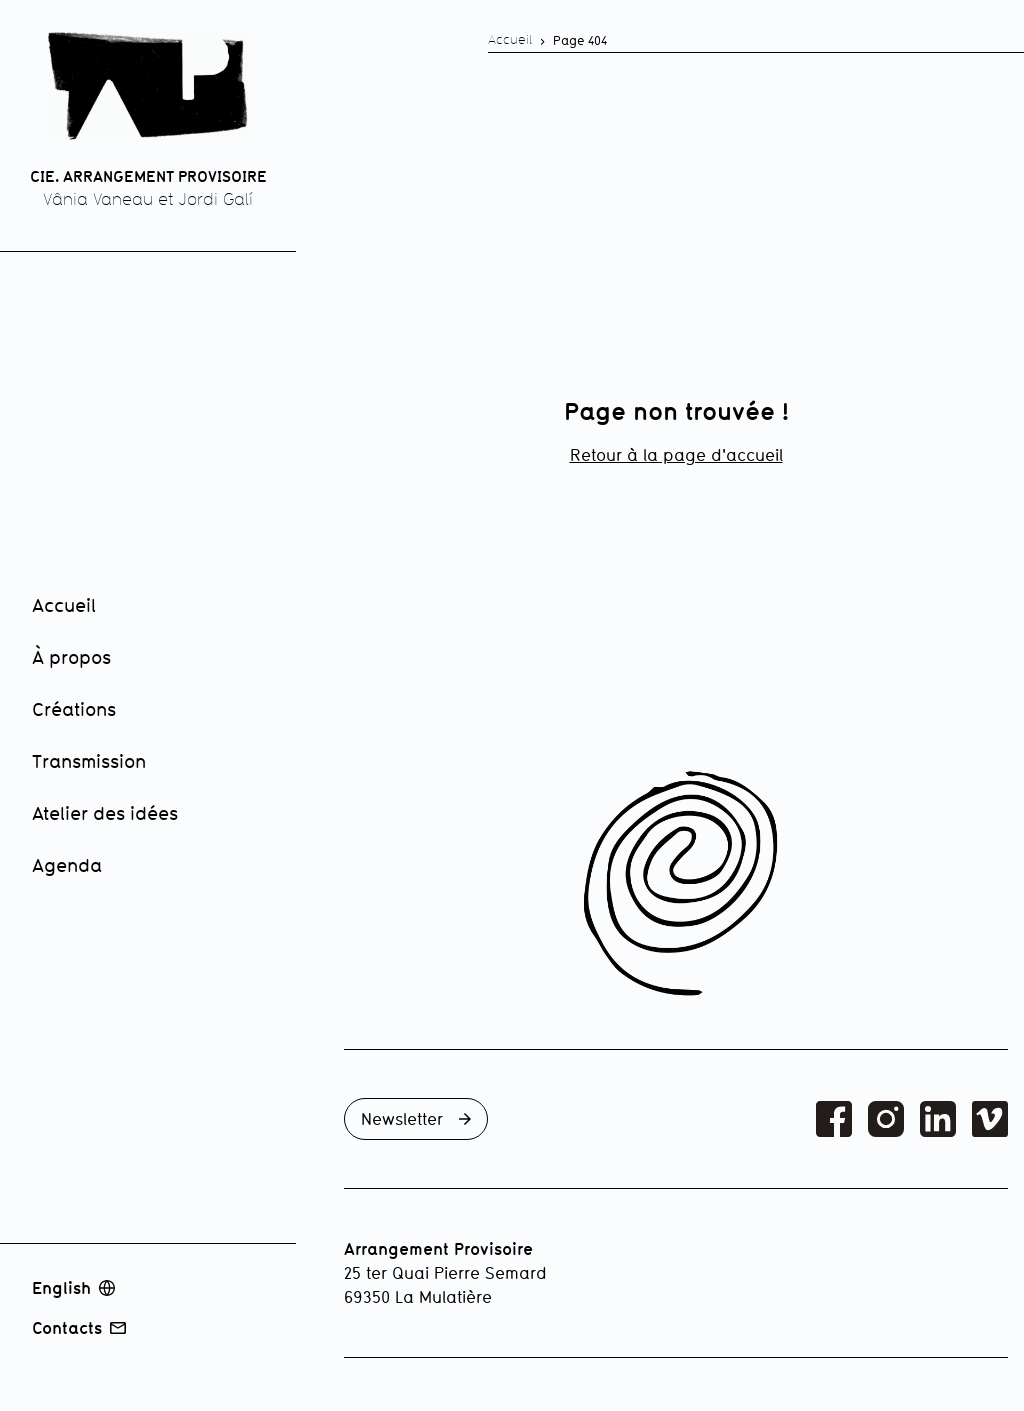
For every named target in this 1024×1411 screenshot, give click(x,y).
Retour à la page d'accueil (676, 454)
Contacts (79, 1328)
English (73, 1288)
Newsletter (416, 1118)
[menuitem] (156, 606)
